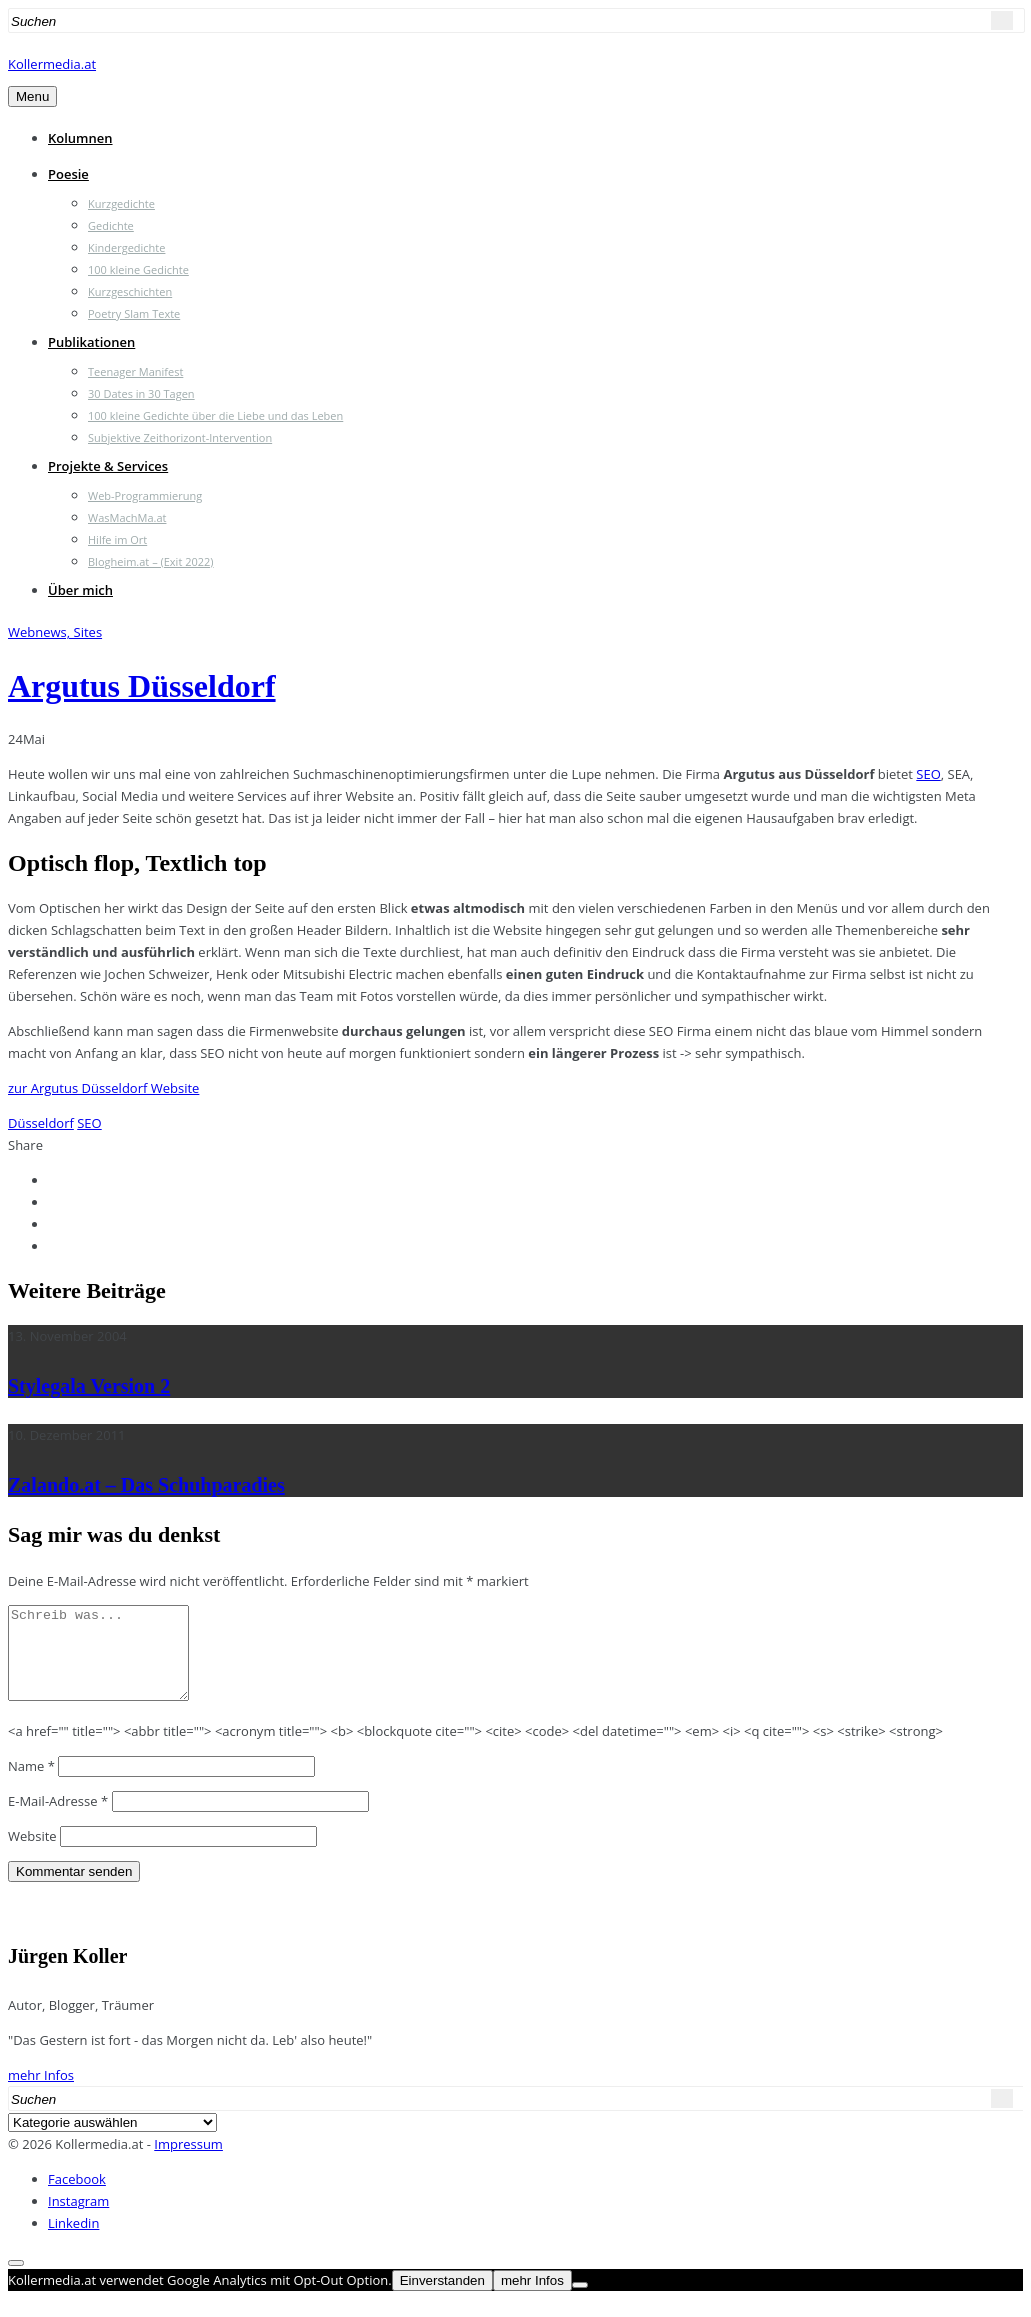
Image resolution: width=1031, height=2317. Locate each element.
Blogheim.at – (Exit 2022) (151, 561)
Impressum (188, 2162)
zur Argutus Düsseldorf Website (103, 1088)
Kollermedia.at (52, 64)
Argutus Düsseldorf (142, 686)
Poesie (68, 174)
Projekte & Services (108, 466)
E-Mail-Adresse (58, 1819)
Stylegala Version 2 (89, 1386)
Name (31, 1784)
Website (32, 1854)
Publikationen (91, 342)
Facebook (77, 2197)
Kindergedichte (126, 247)
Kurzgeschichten (130, 291)
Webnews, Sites (55, 632)
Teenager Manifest (135, 371)
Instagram (78, 2219)
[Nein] (580, 2303)
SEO (928, 774)
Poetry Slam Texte (134, 313)
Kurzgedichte (121, 203)
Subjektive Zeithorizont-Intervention (180, 437)
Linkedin (73, 2241)
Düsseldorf (41, 1123)
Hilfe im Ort (117, 539)
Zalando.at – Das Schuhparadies (146, 1485)
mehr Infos (41, 2093)
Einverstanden (442, 2298)
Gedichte (111, 225)
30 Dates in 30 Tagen (141, 393)
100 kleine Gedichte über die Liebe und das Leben (215, 415)
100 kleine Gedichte (138, 269)
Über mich (80, 590)
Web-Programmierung (145, 495)
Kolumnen (80, 138)
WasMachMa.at (127, 517)
